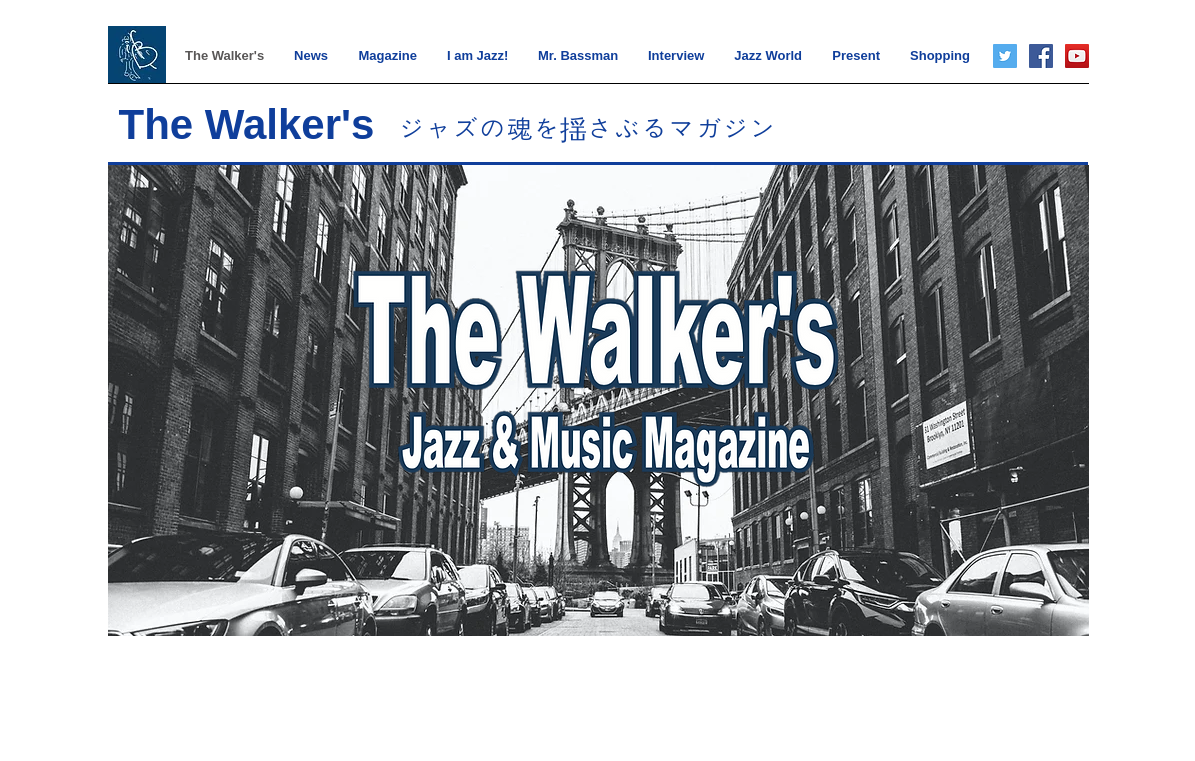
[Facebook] (1041, 56)
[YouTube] (1077, 56)
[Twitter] (1005, 56)
